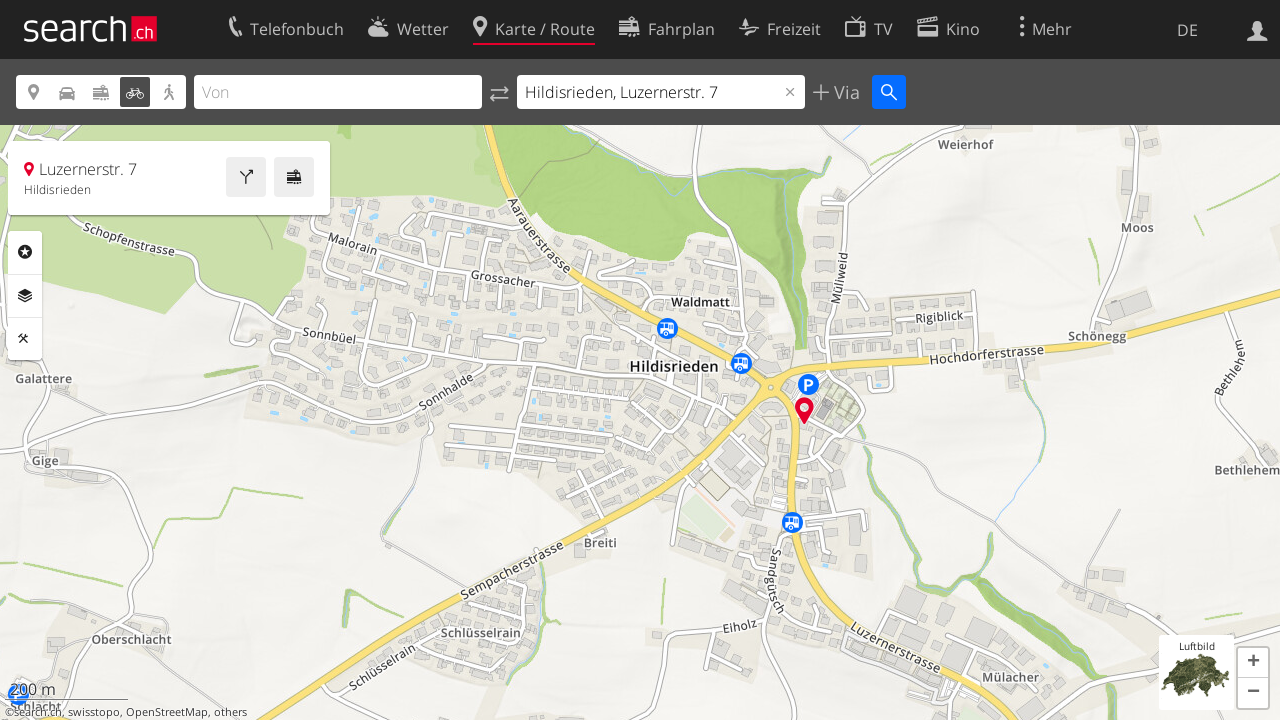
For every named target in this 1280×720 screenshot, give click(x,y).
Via (844, 92)
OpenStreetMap (167, 712)
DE (1187, 30)
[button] (1253, 663)
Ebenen (25, 296)
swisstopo (94, 712)
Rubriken (25, 252)
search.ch (38, 712)
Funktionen (25, 339)
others (230, 712)
